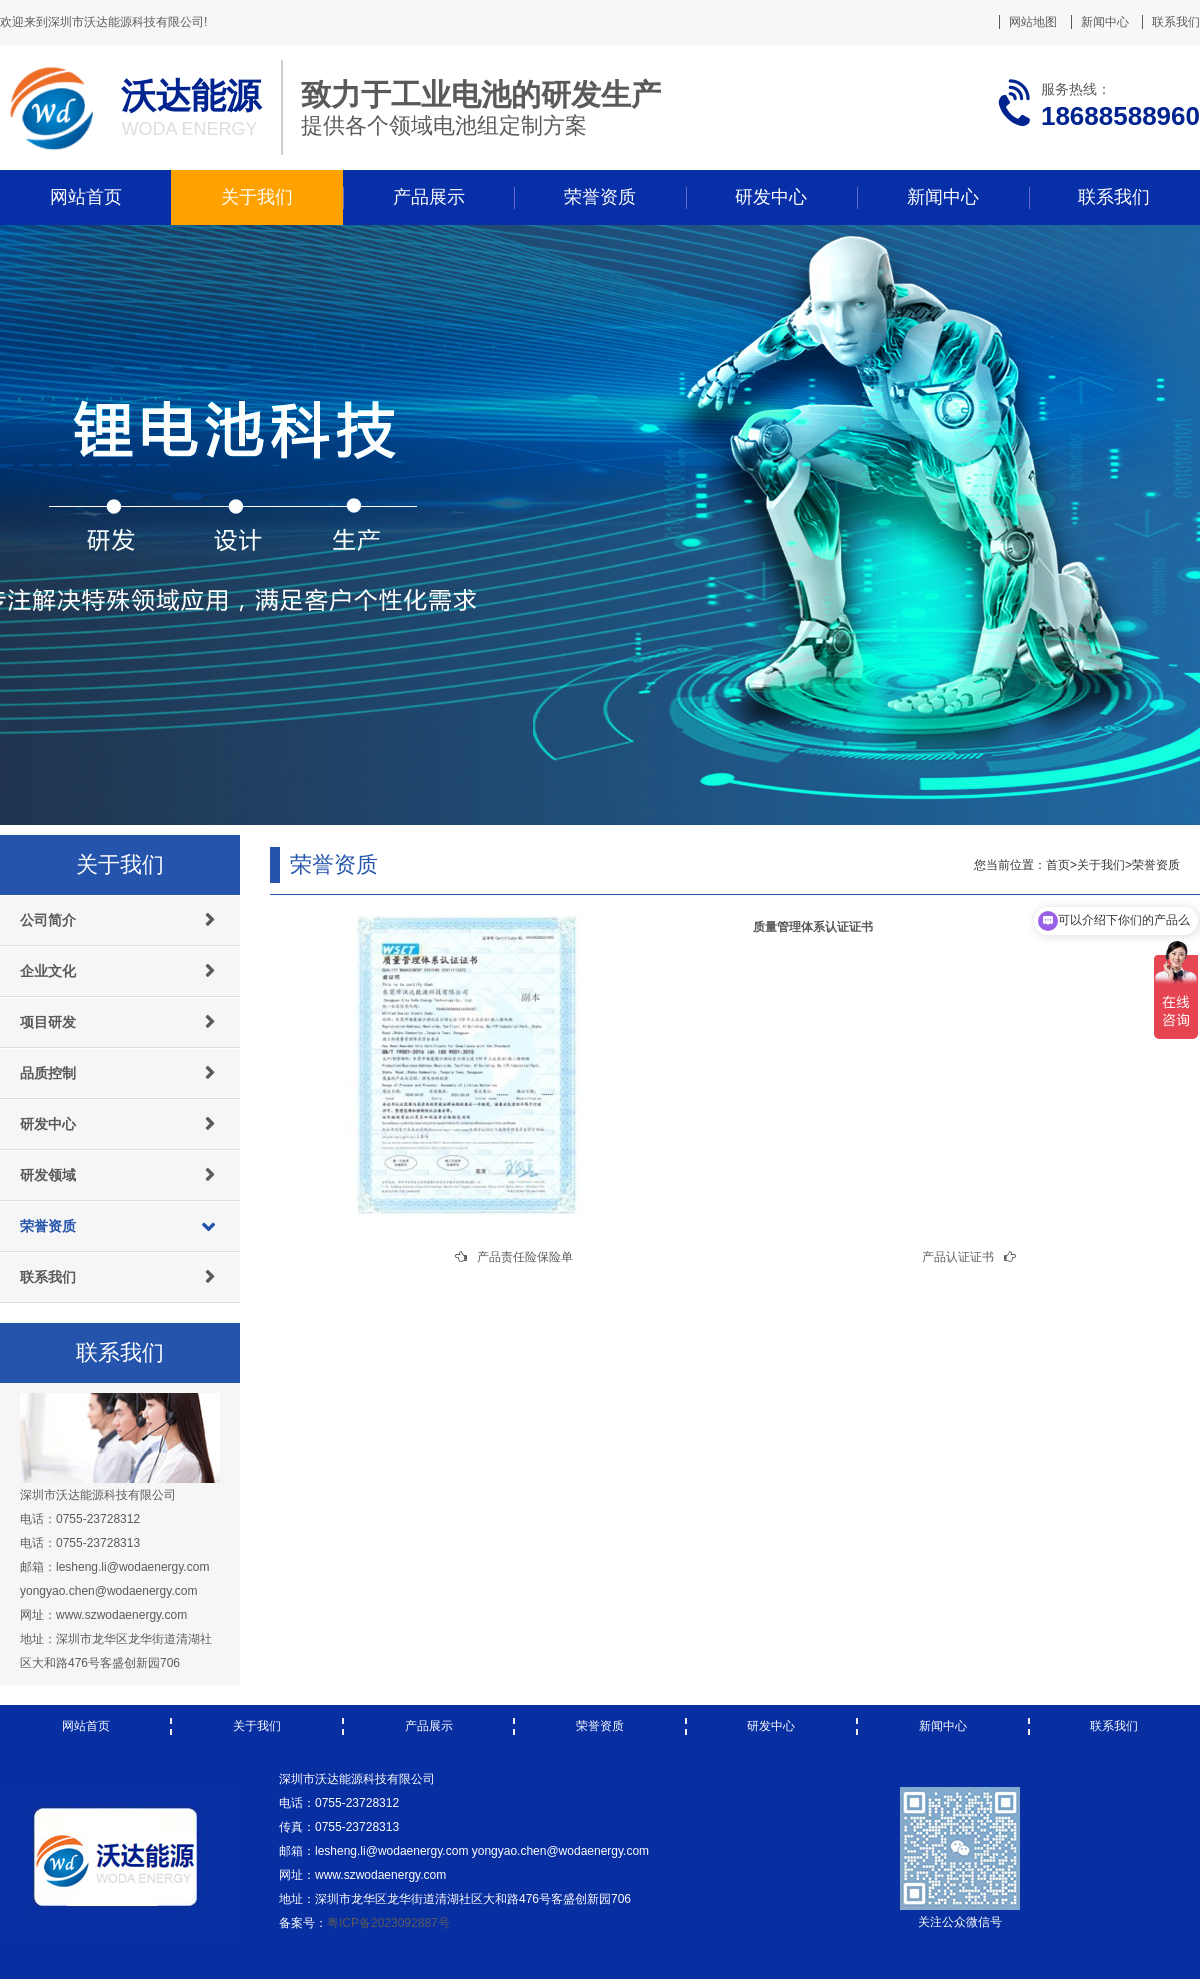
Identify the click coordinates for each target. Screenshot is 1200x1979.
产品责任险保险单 (525, 1257)
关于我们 (257, 197)
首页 (1058, 865)
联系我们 (1176, 22)
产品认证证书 (958, 1257)
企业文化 (48, 971)
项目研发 (48, 1022)
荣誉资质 (600, 197)
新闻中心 (1105, 22)
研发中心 (771, 197)
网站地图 (1033, 22)
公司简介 (48, 920)
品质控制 (48, 1073)
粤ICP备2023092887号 (388, 1923)
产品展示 (429, 197)
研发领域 (48, 1175)
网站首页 (86, 197)
